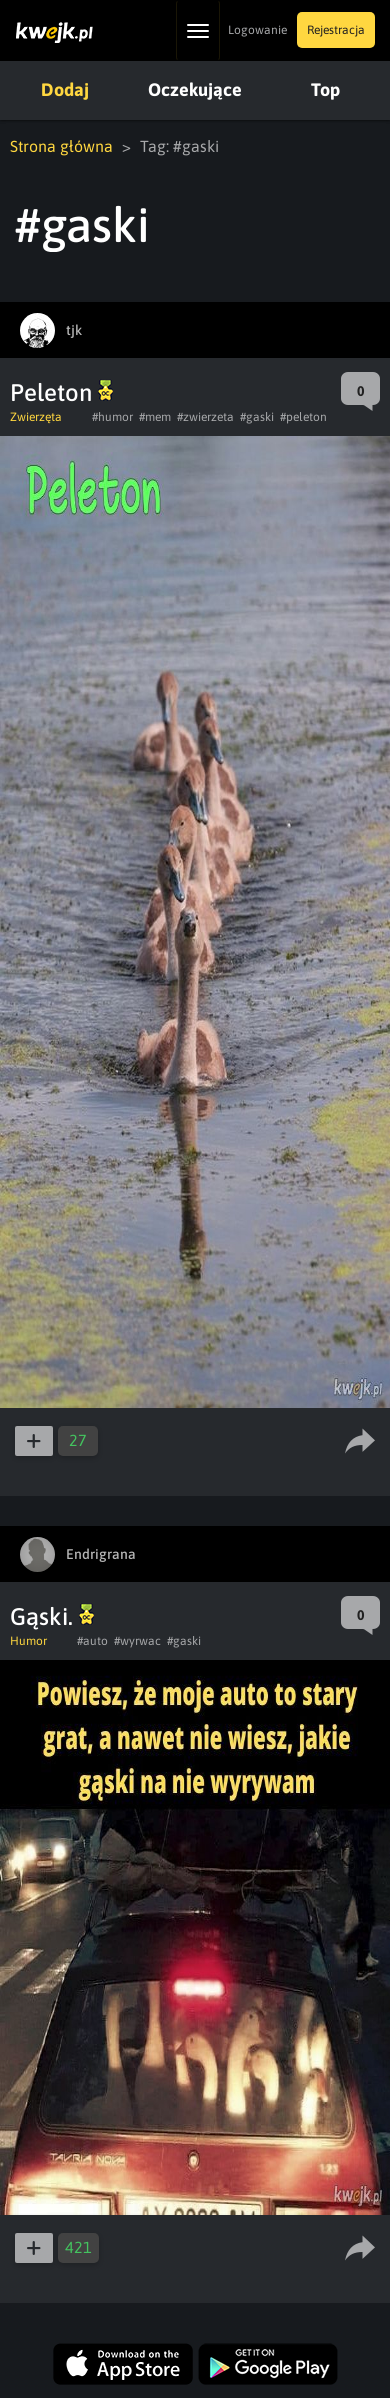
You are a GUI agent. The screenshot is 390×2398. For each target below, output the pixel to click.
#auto (92, 1641)
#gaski (257, 417)
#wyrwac (137, 1641)
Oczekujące (195, 89)
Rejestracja (336, 30)
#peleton (303, 417)
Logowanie (257, 30)
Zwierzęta (36, 417)
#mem (155, 417)
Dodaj (65, 89)
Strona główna (61, 146)
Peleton (61, 392)
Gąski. (52, 1616)
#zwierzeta (205, 417)
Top (325, 89)
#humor (112, 417)
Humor (28, 1641)
